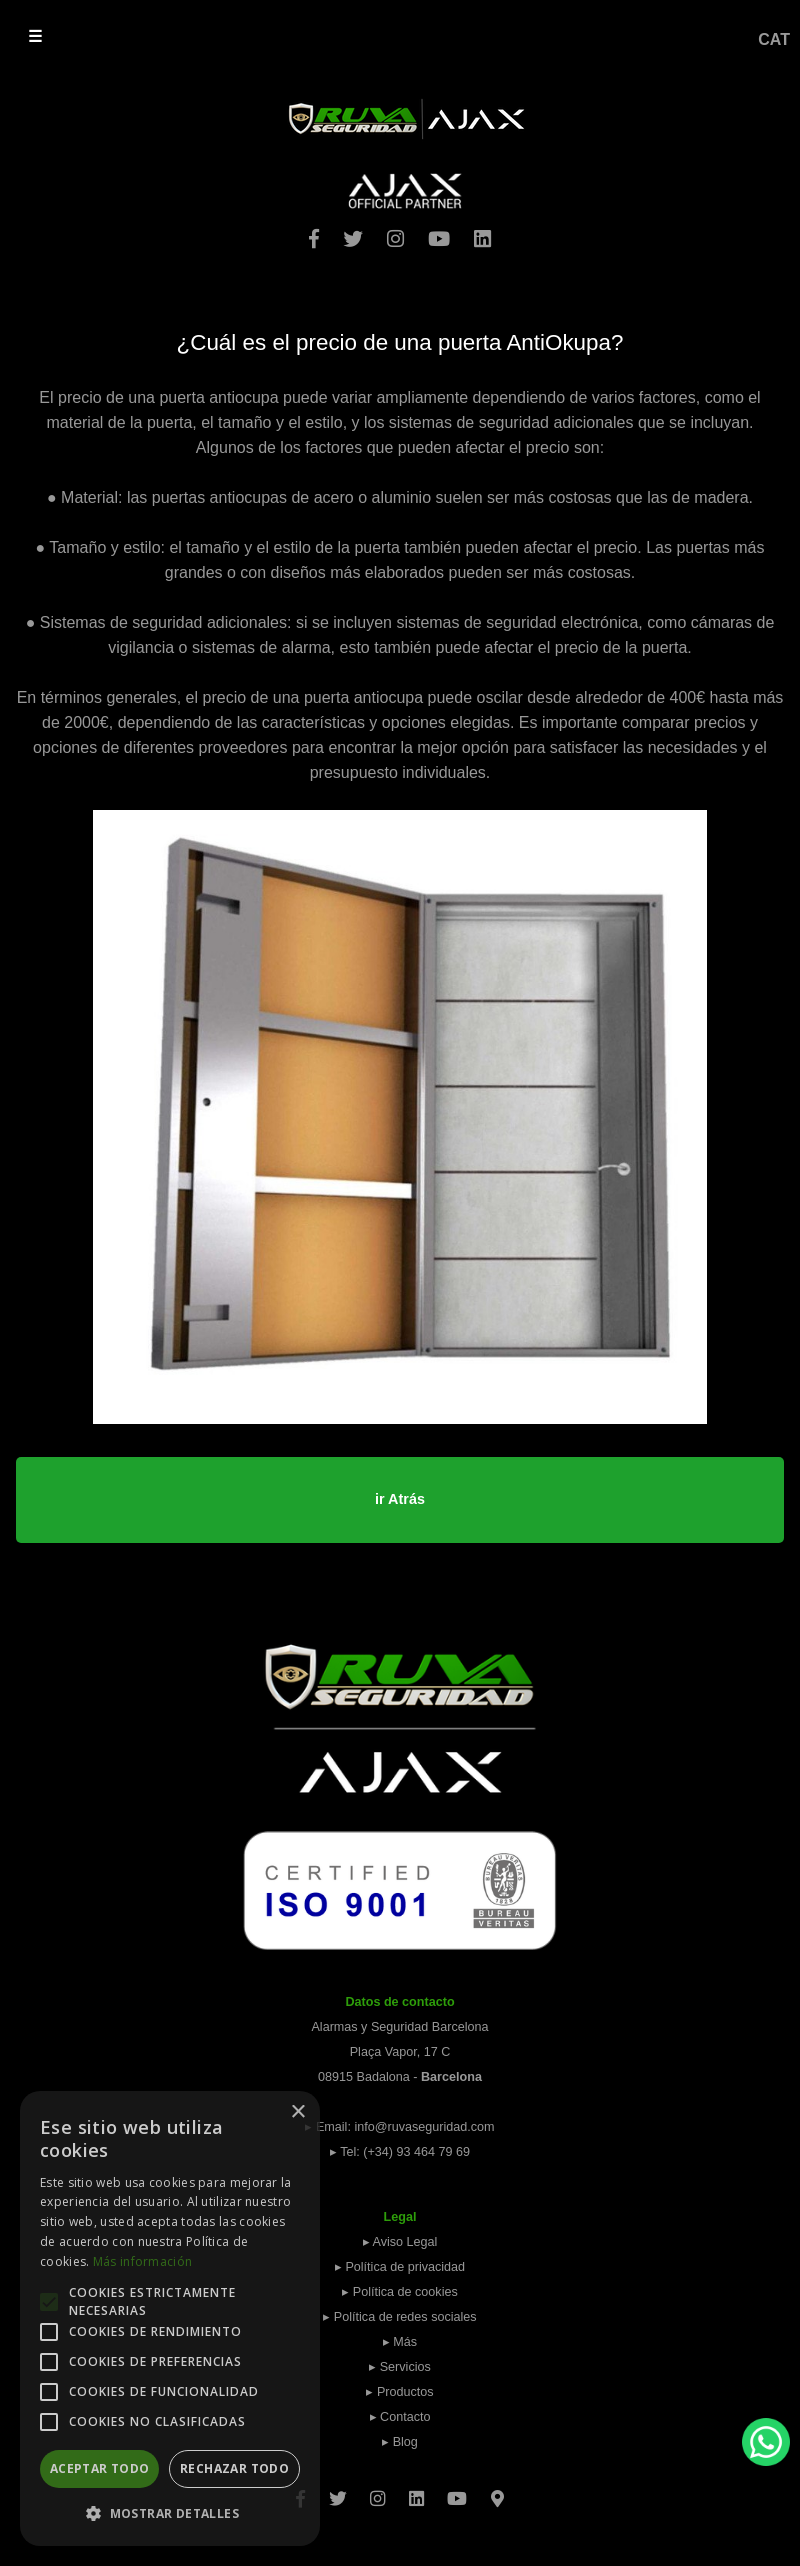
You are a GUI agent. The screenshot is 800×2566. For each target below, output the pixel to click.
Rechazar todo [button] (234, 2468)
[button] (170, 2513)
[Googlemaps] (497, 2492)
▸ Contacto (400, 2417)
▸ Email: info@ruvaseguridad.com (399, 2127)
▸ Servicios (400, 2367)
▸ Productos (399, 2392)
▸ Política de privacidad (400, 2267)
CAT (774, 39)
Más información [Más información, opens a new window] (143, 2261)
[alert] (170, 2318)
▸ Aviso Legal (400, 2242)
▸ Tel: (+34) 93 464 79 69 (400, 2152)
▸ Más (400, 2342)
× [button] (297, 2112)
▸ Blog (400, 2442)
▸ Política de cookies (400, 2292)
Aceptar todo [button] (100, 2468)
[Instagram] (377, 2492)
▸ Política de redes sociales (399, 2317)
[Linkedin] (416, 2492)
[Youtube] (457, 2492)
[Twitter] (338, 2492)
